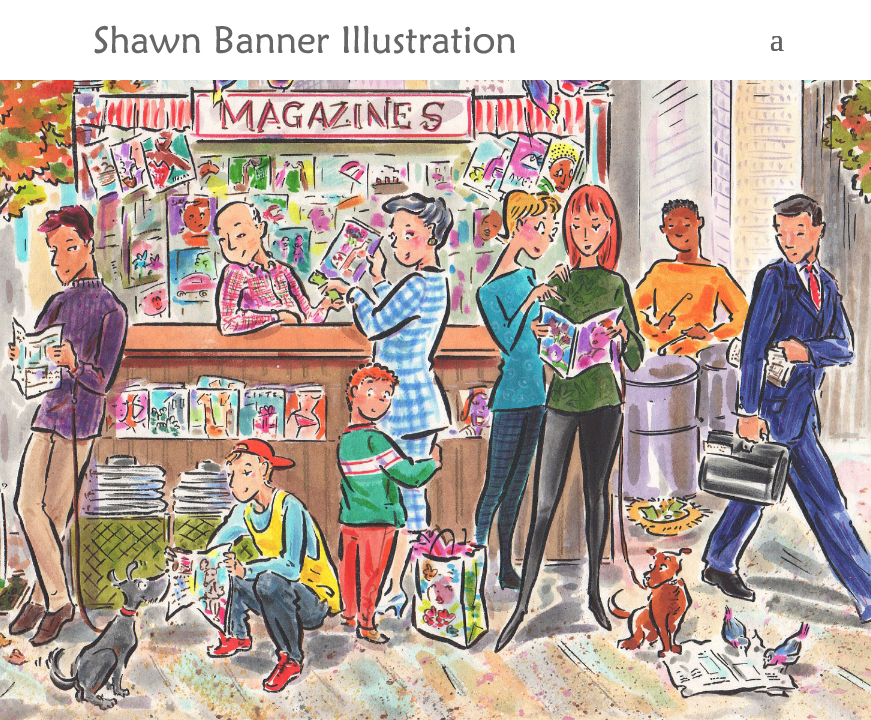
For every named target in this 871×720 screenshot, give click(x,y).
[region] (435, 360)
